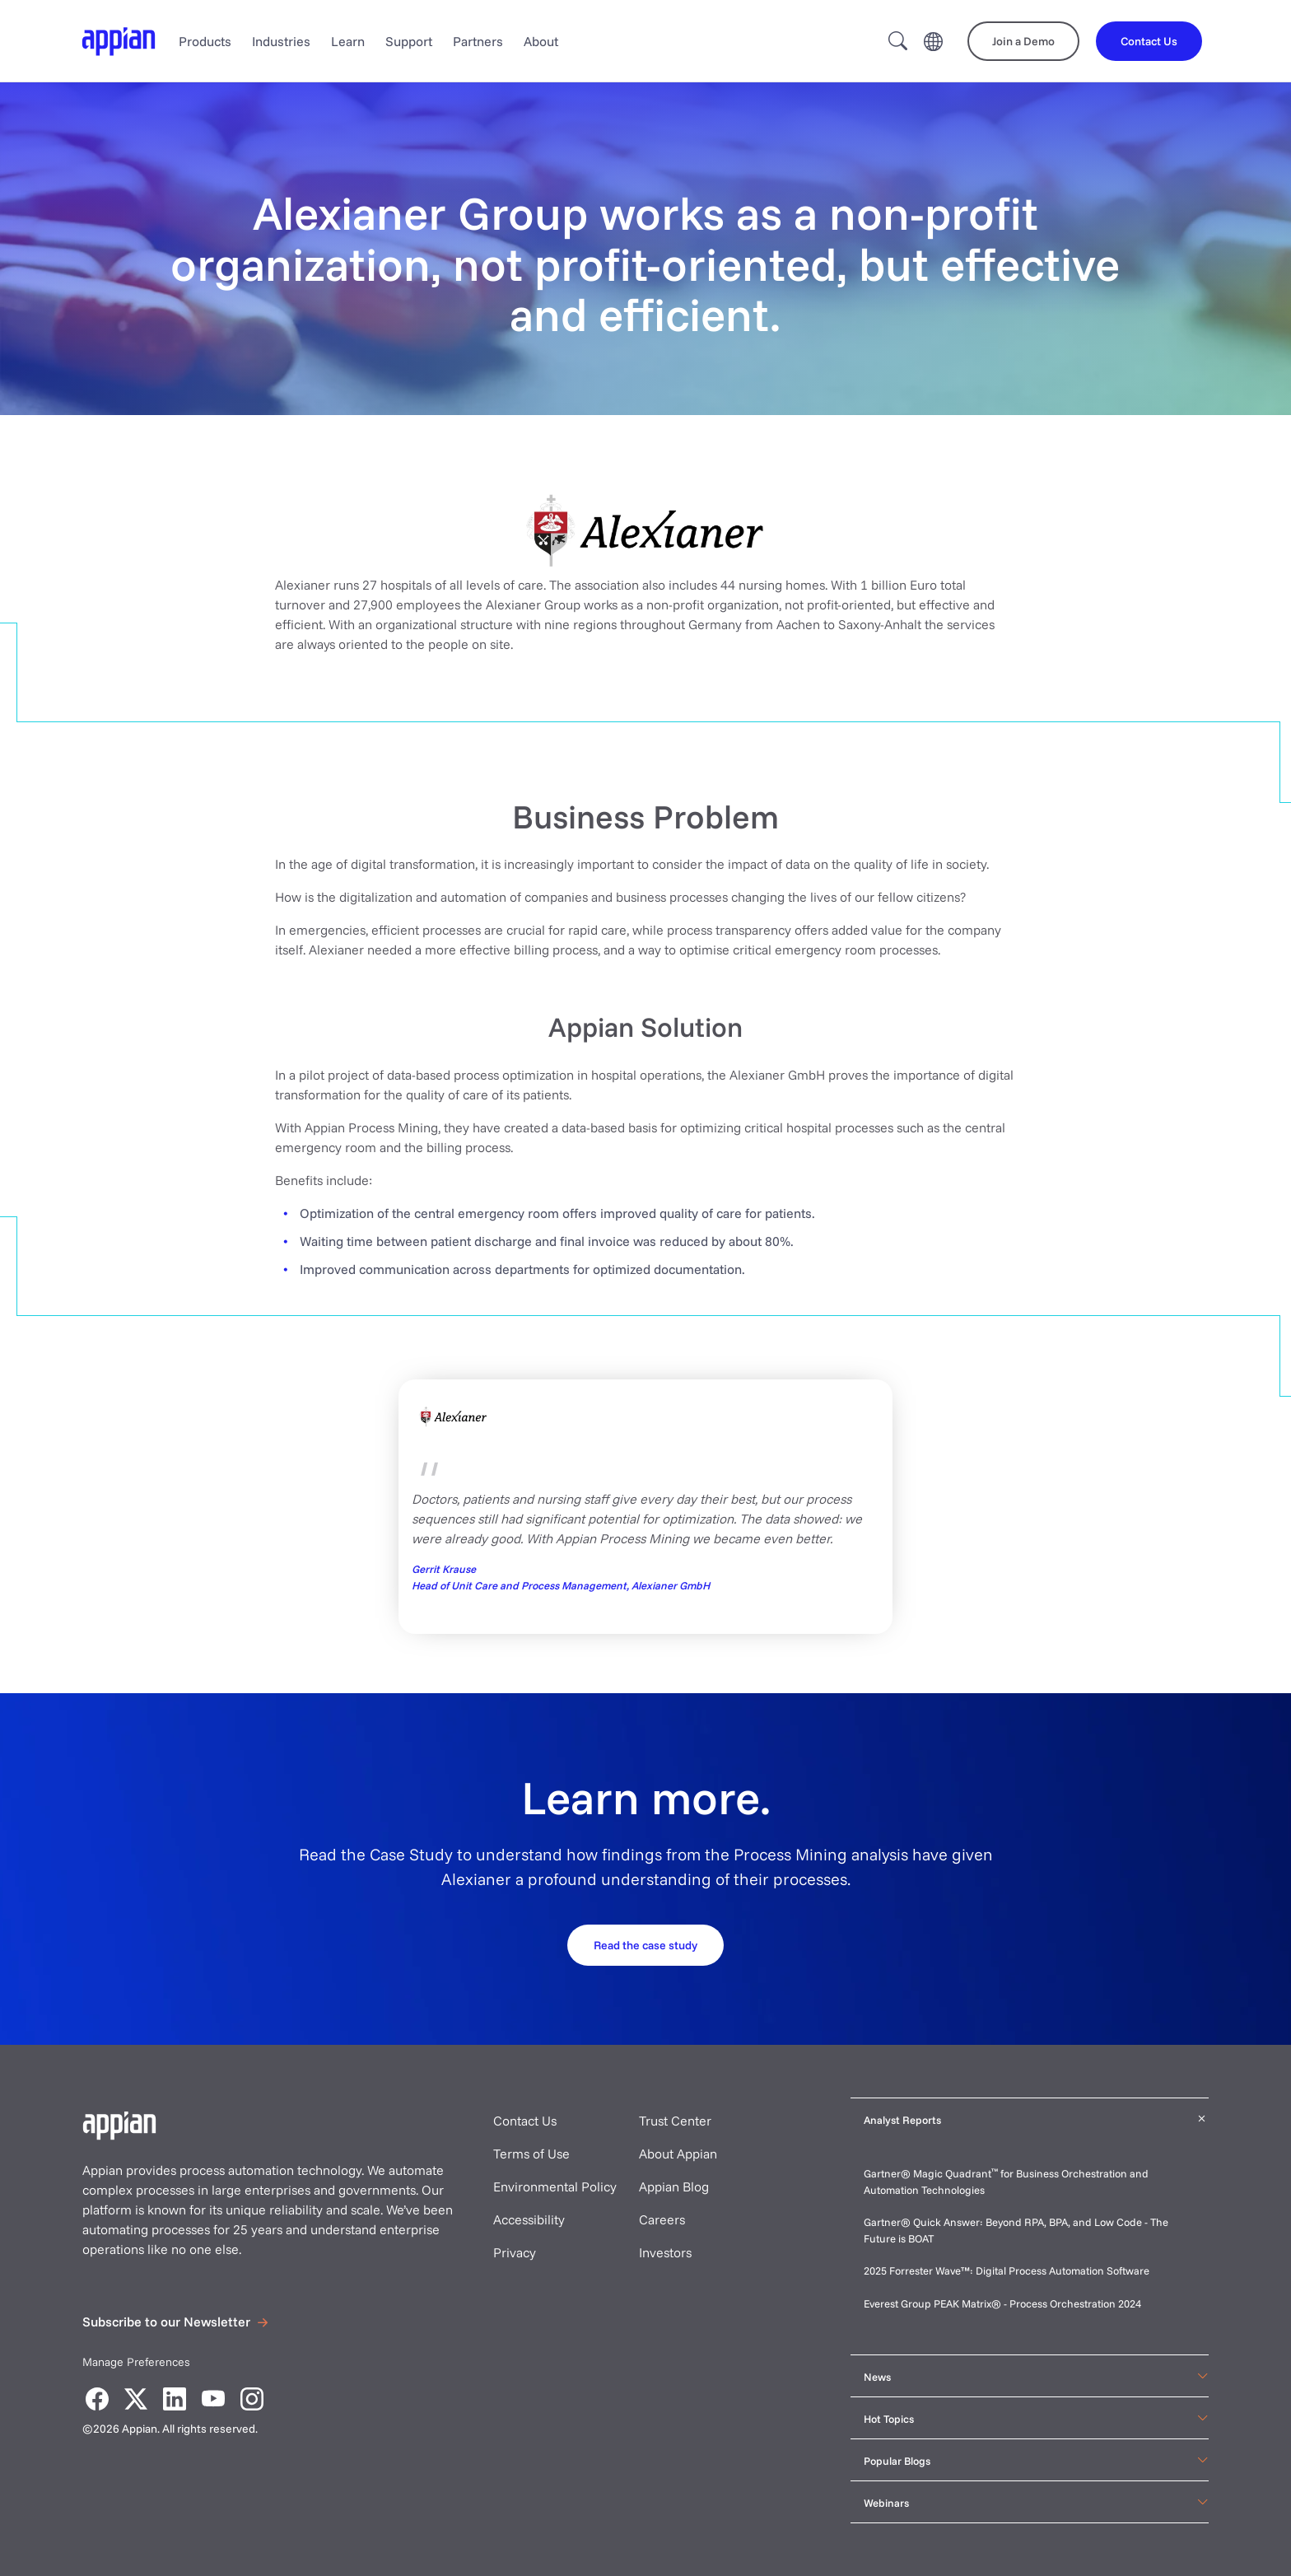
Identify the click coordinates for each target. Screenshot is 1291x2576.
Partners (478, 41)
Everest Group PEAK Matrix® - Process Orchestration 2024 (1002, 2303)
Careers (662, 2219)
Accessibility (529, 2219)
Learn (348, 41)
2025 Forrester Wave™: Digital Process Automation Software (1006, 2270)
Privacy (514, 2252)
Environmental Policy (555, 2186)
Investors (665, 2252)
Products (205, 41)
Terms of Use (531, 2153)
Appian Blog (674, 2186)
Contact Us (525, 2120)
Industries (281, 41)
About (541, 41)
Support (408, 41)
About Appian (678, 2153)
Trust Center (675, 2120)
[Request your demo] (645, 1944)
